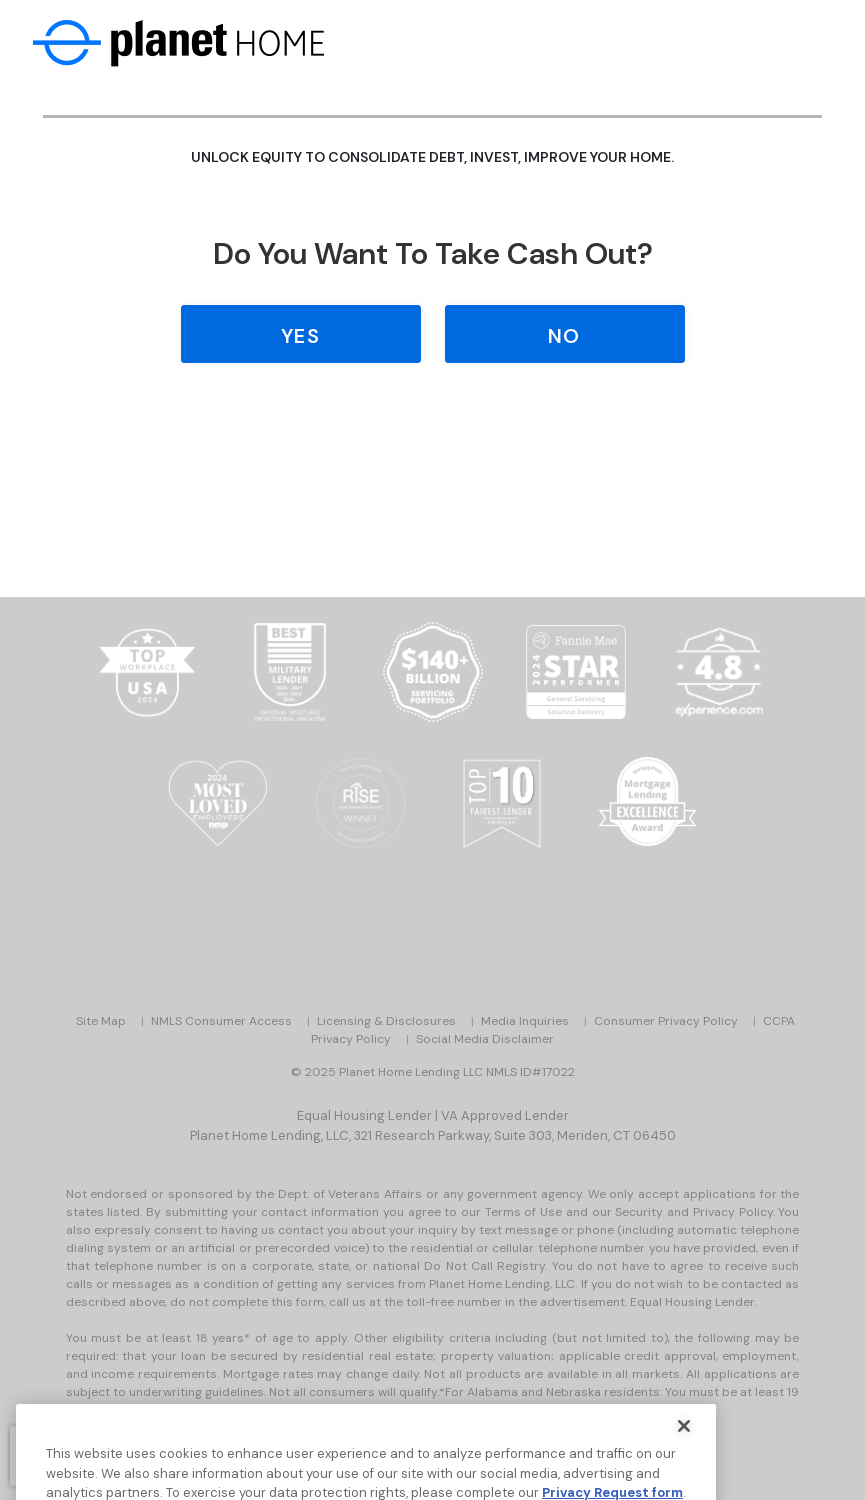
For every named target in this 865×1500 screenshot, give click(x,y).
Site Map (101, 1021)
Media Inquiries (525, 1021)
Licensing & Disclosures (386, 1021)
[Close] (684, 1438)
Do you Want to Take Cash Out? (433, 253)
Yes (300, 336)
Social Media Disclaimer (485, 1039)
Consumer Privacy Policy (666, 1021)
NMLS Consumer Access (221, 1021)
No (564, 336)
